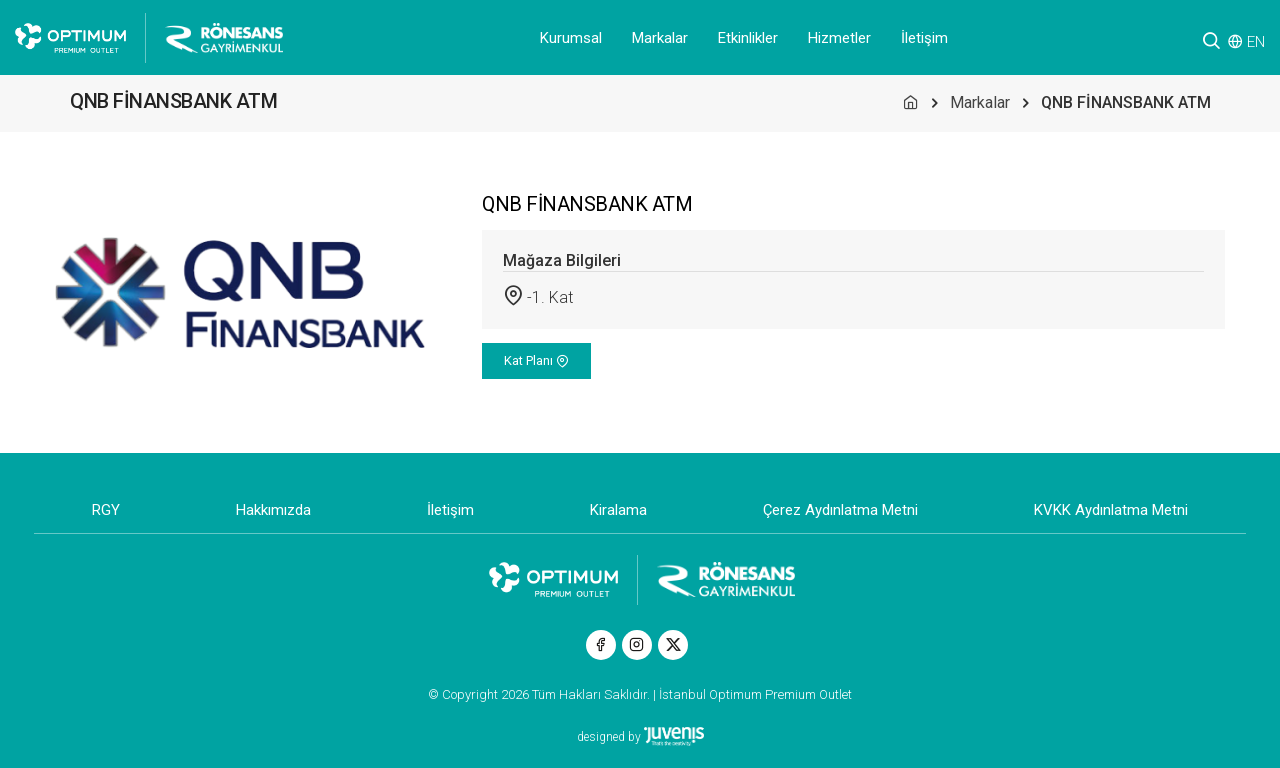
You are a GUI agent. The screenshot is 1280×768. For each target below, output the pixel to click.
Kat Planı (536, 360)
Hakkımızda (273, 510)
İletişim (924, 38)
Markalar (660, 38)
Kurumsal (571, 38)
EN (1256, 42)
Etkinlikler (748, 38)
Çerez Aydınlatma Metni (840, 510)
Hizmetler (839, 38)
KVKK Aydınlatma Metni (1111, 510)
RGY (106, 510)
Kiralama (618, 510)
